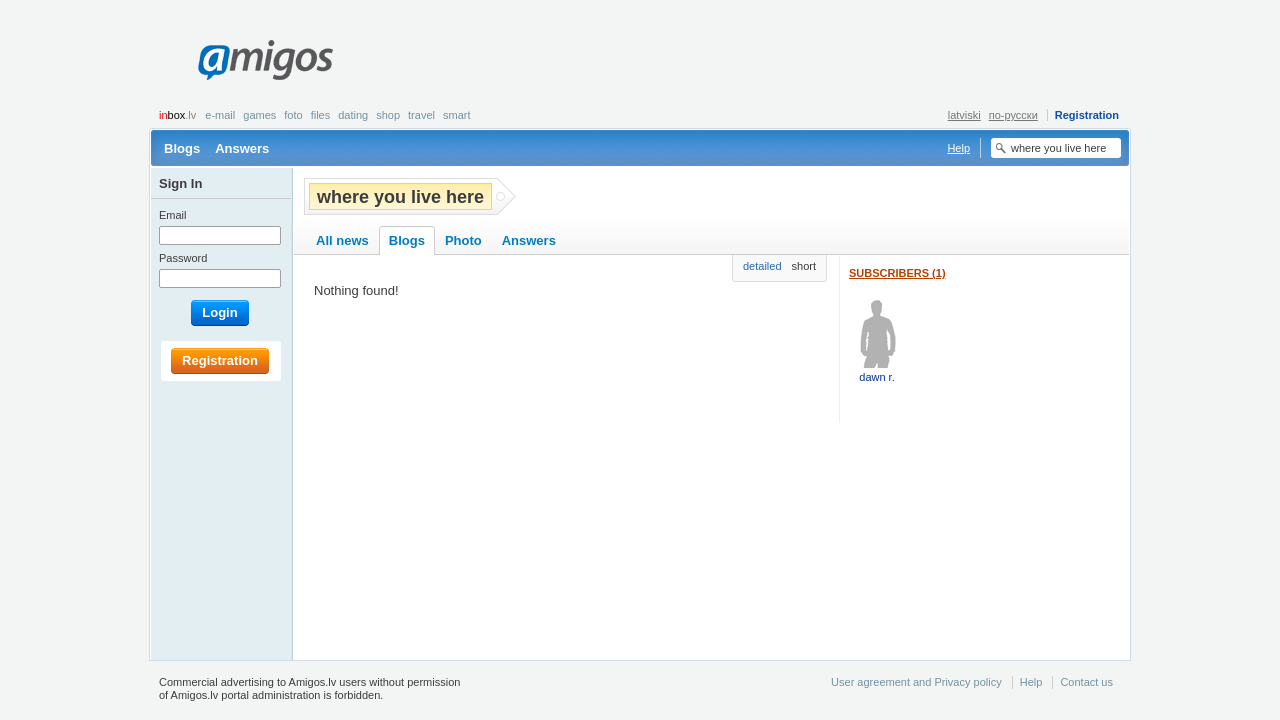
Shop (388, 115)
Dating (353, 115)
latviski (964, 115)
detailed (762, 266)
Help (958, 148)
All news (342, 240)
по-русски (1013, 115)
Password (183, 258)
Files (321, 115)
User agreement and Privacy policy (916, 682)
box (177, 115)
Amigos (265, 60)
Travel (421, 115)
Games (259, 115)
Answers (242, 148)
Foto (293, 115)
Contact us (1086, 682)
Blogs (182, 148)
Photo (463, 240)
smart (457, 115)
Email (173, 215)
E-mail (220, 115)
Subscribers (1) (897, 273)
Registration (1087, 115)
